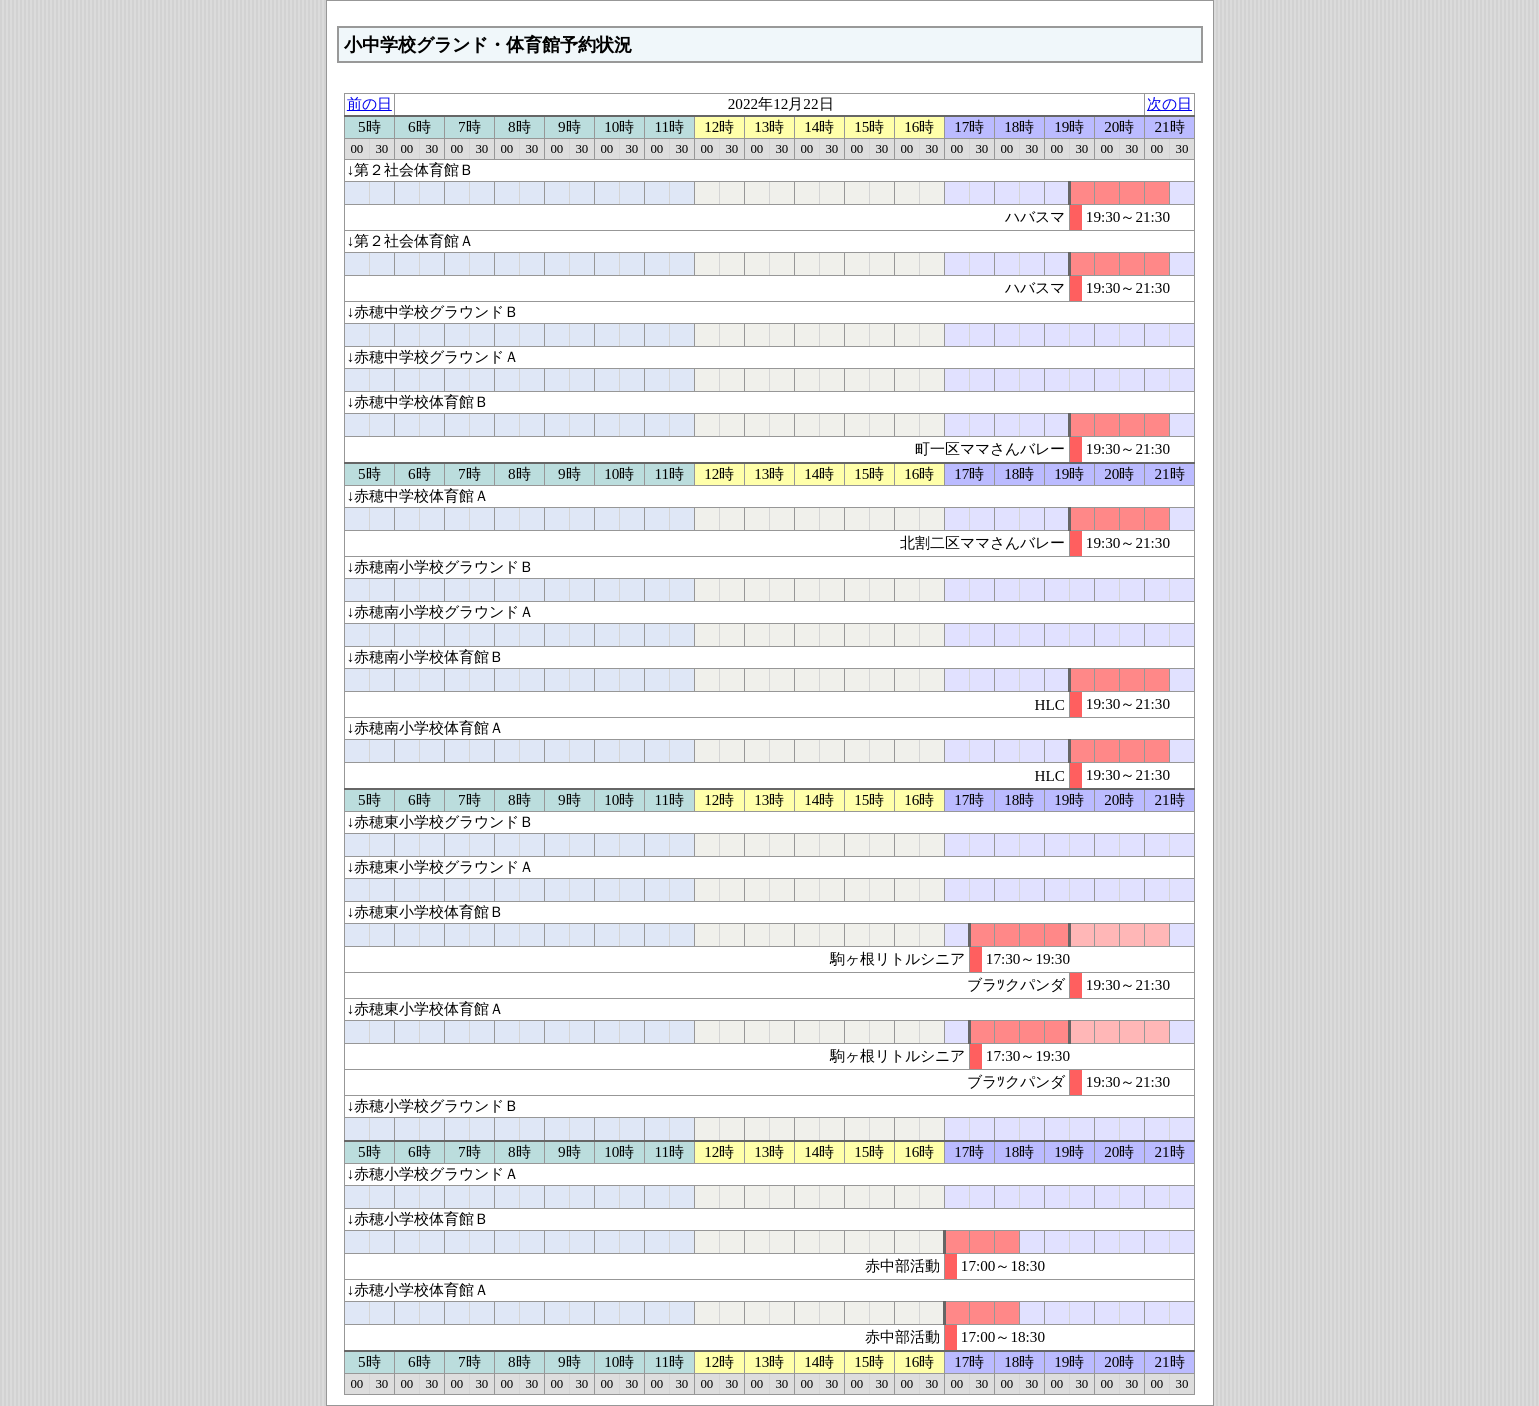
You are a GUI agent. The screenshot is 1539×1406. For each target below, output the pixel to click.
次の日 (1169, 103)
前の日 (369, 103)
